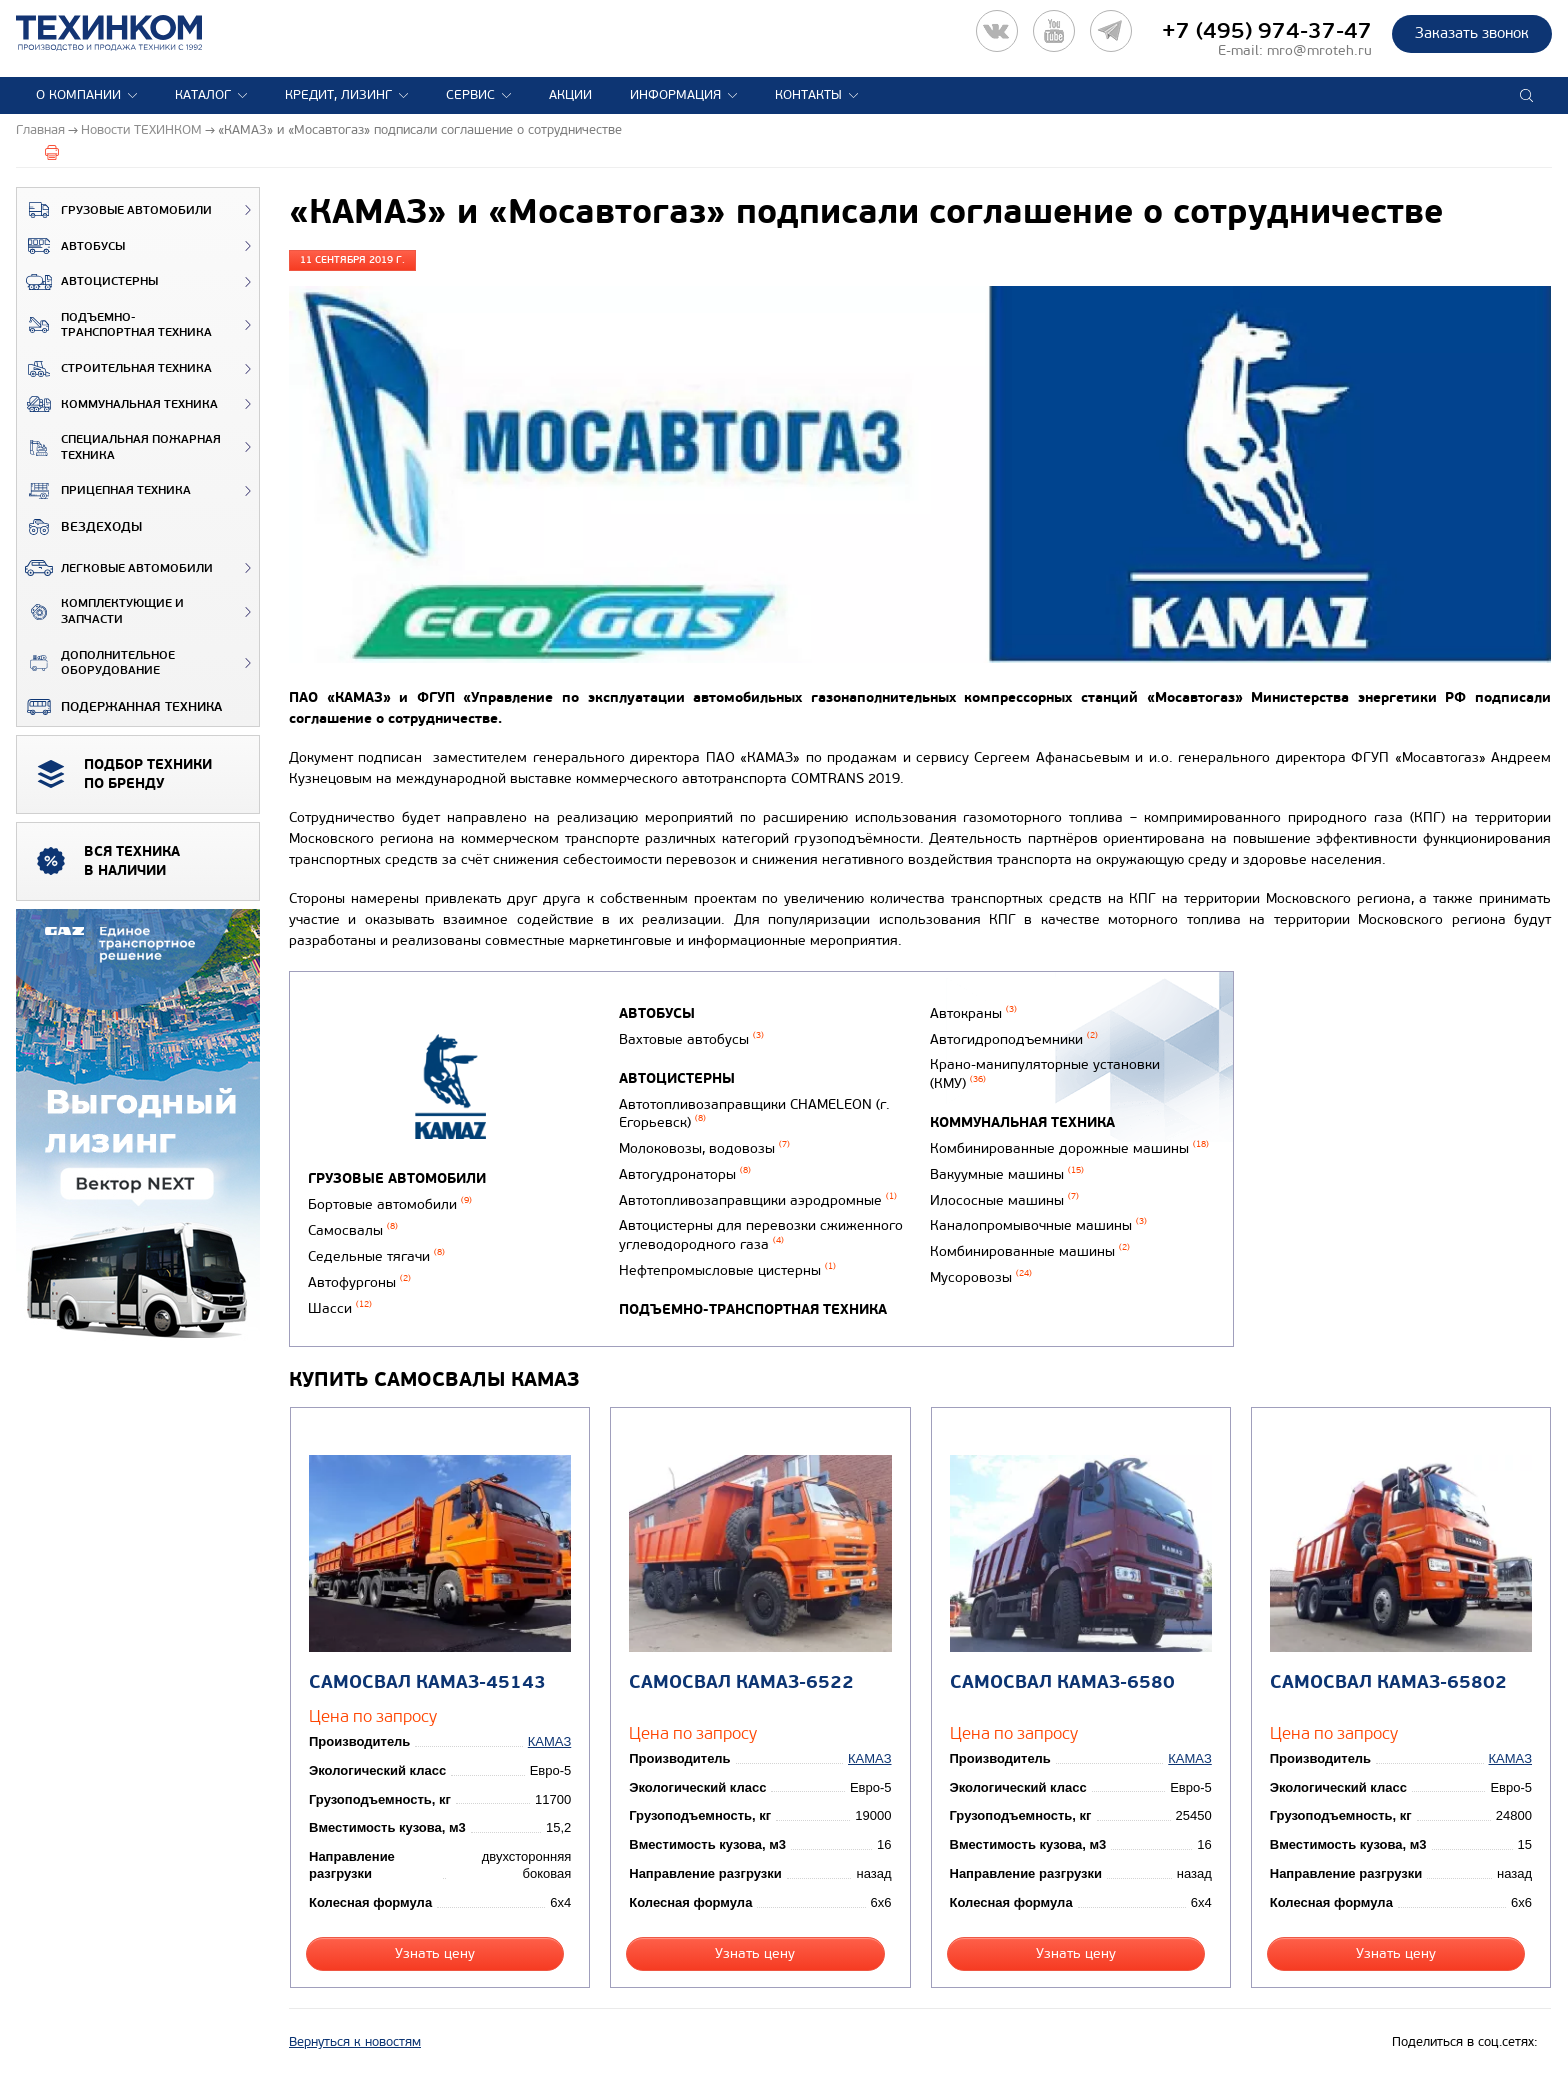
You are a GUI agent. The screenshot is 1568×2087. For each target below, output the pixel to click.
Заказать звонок (1472, 33)
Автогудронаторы (685, 1174)
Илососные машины (1004, 1200)
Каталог (203, 95)
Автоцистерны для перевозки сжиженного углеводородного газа (761, 1235)
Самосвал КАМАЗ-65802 (1388, 1682)
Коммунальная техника (117, 404)
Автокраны (973, 1013)
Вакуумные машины (1007, 1174)
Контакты (808, 95)
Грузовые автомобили (114, 210)
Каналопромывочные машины (1038, 1225)
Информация (675, 95)
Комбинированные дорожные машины (1069, 1148)
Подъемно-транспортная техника (114, 325)
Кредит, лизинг (338, 95)
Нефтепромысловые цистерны (727, 1270)
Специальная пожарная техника (119, 447)
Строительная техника (114, 369)
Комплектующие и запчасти (100, 611)
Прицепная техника (104, 491)
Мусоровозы (981, 1277)
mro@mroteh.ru (1319, 50)
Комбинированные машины (1030, 1251)
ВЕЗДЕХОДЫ (79, 527)
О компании (78, 95)
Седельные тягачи (376, 1256)
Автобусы (71, 246)
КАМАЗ (549, 1741)
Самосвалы (353, 1230)
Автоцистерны (87, 282)
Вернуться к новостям (355, 2042)
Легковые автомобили (115, 568)
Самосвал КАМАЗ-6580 (1062, 1682)
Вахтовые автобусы (691, 1039)
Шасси (340, 1308)
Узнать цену (435, 1953)
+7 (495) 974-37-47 (1267, 31)
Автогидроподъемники (1014, 1039)
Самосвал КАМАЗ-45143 (427, 1682)
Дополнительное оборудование (96, 663)
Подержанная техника (119, 707)
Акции (570, 95)
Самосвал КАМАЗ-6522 (741, 1682)
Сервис (470, 95)
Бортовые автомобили (390, 1204)
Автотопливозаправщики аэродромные (758, 1200)
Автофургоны (359, 1282)
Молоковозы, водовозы (704, 1148)
